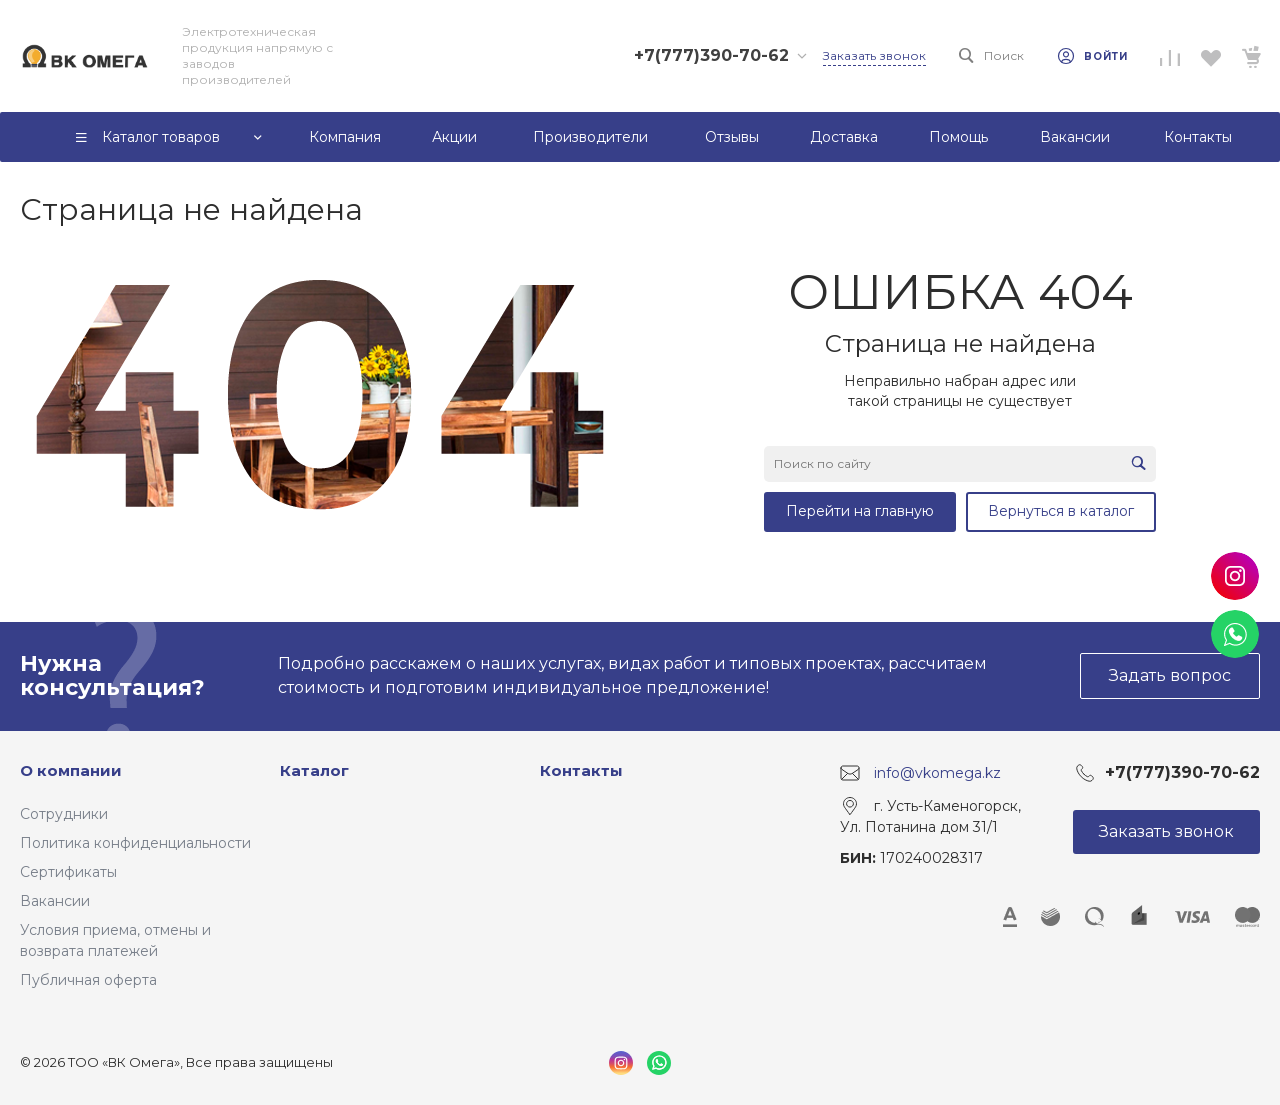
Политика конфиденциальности (135, 843)
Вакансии (55, 901)
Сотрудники (64, 814)
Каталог (314, 770)
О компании (71, 770)
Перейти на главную (860, 511)
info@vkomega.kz (937, 772)
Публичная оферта (88, 980)
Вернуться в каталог (1061, 511)
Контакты (581, 770)
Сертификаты (68, 872)
